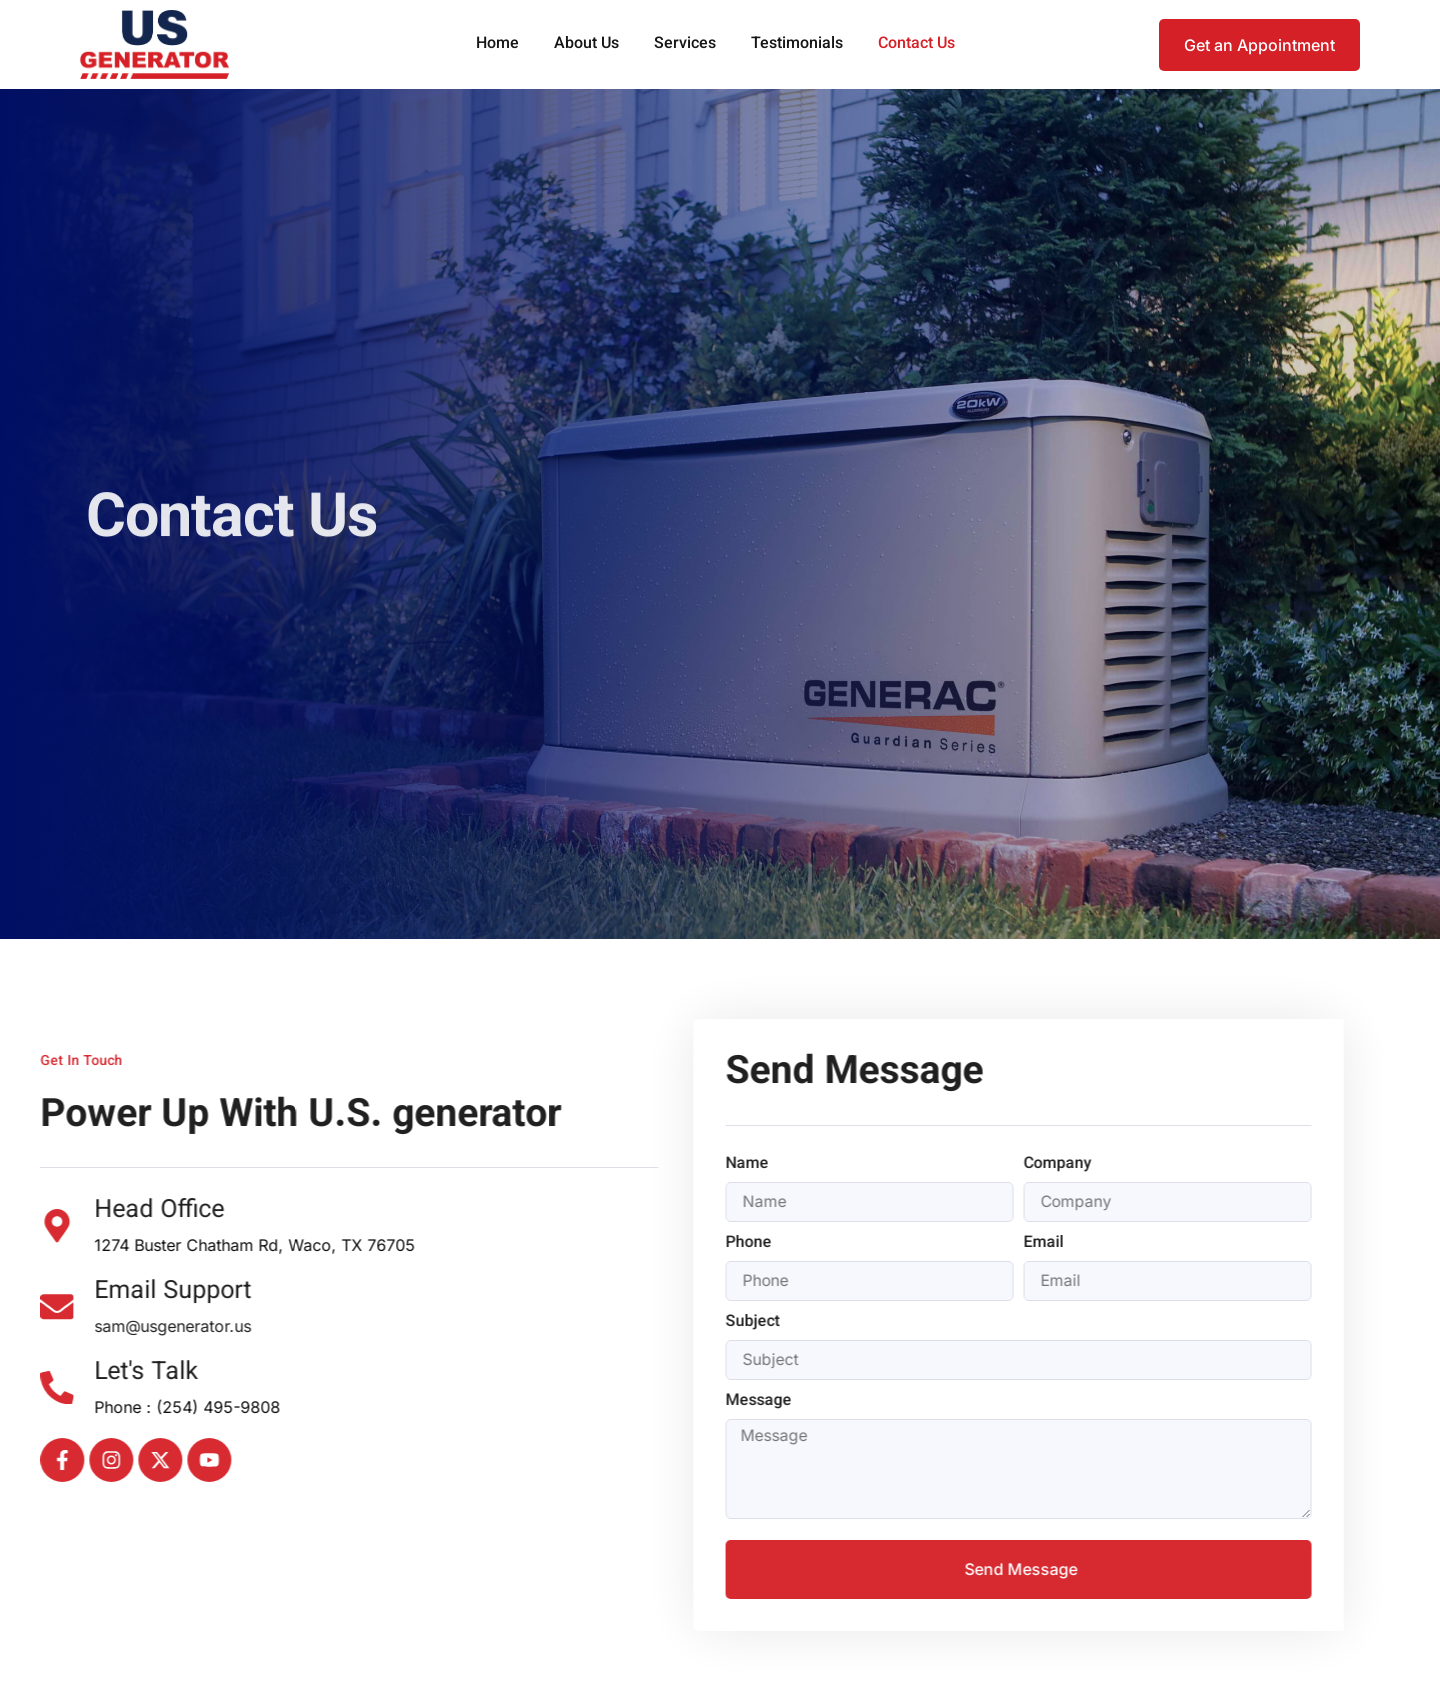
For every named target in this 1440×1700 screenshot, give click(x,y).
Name (686, 1165)
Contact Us (916, 44)
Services (685, 44)
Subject (692, 1324)
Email (983, 1244)
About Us (586, 44)
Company (997, 1165)
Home (497, 44)
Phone (688, 1244)
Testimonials (797, 44)
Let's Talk (84, 1372)
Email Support (110, 1291)
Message (698, 1403)
